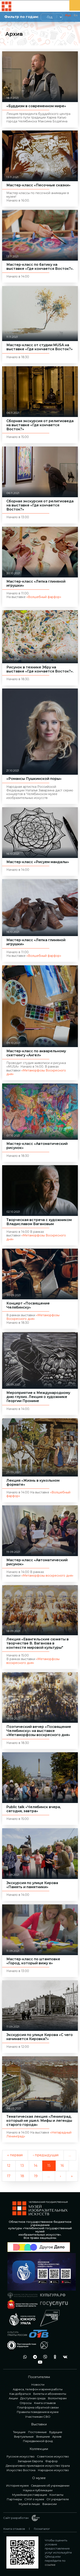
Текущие (19, 2432)
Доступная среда (32, 2398)
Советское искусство (53, 2456)
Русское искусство (20, 2456)
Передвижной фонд (38, 2441)
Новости (37, 2384)
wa (24, 2356)
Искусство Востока (20, 2470)
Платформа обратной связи (38, 2407)
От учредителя (58, 2499)
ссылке (50, 2564)
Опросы (26, 2403)
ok (54, 2356)
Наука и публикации (37, 2490)
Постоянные (37, 2432)
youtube (39, 2362)
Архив (56, 2436)
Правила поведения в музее (38, 2412)
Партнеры (14, 2499)
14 (35, 2165)
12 (8, 2165)
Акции (13, 2398)
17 (8, 2176)
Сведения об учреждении (50, 2485)
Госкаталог (42, 2528)
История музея (17, 2485)
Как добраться (20, 2393)
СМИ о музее (34, 2499)
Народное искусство (53, 2470)
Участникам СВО (37, 2416)
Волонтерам (57, 2398)
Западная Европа (30, 2461)
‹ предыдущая (46, 2155)
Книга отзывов (45, 2403)
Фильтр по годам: (21, 17)
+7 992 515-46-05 (14, 2356)
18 (22, 2176)
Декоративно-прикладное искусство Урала (38, 2465)
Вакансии (49, 2504)
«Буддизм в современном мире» (36, 106)
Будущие (55, 2432)
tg (34, 2356)
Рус (68, 15)
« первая (15, 2155)
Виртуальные (24, 2436)
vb (44, 2356)
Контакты (56, 2494)
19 (36, 2176)
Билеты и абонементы (49, 2393)
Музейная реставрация (29, 2494)
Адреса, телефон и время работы (38, 2389)
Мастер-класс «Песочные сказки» (38, 185)
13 (22, 2165)
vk (64, 2356)
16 (62, 2165)
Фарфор (51, 2461)
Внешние (43, 2436)
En (76, 15)
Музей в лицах (29, 2504)
